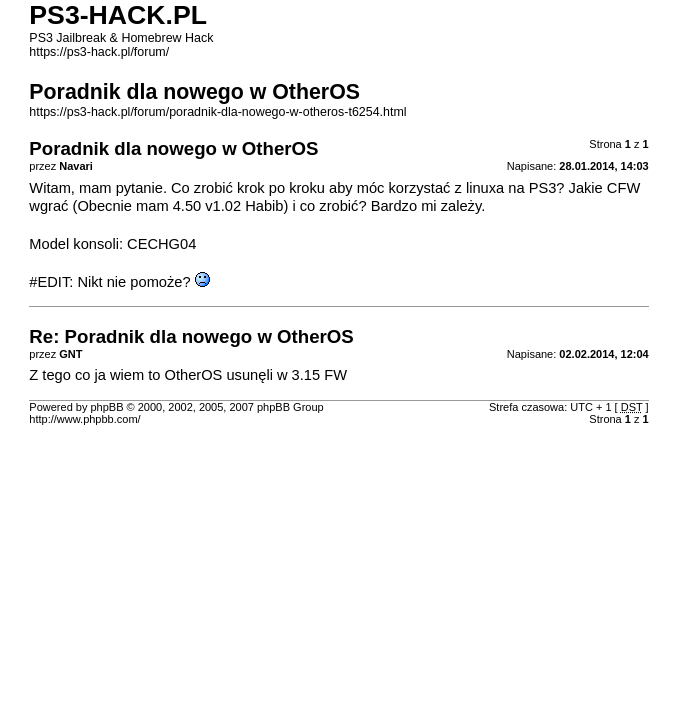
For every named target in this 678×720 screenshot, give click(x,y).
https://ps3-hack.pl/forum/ (99, 52)
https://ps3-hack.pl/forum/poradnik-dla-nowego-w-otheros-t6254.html (217, 112)
